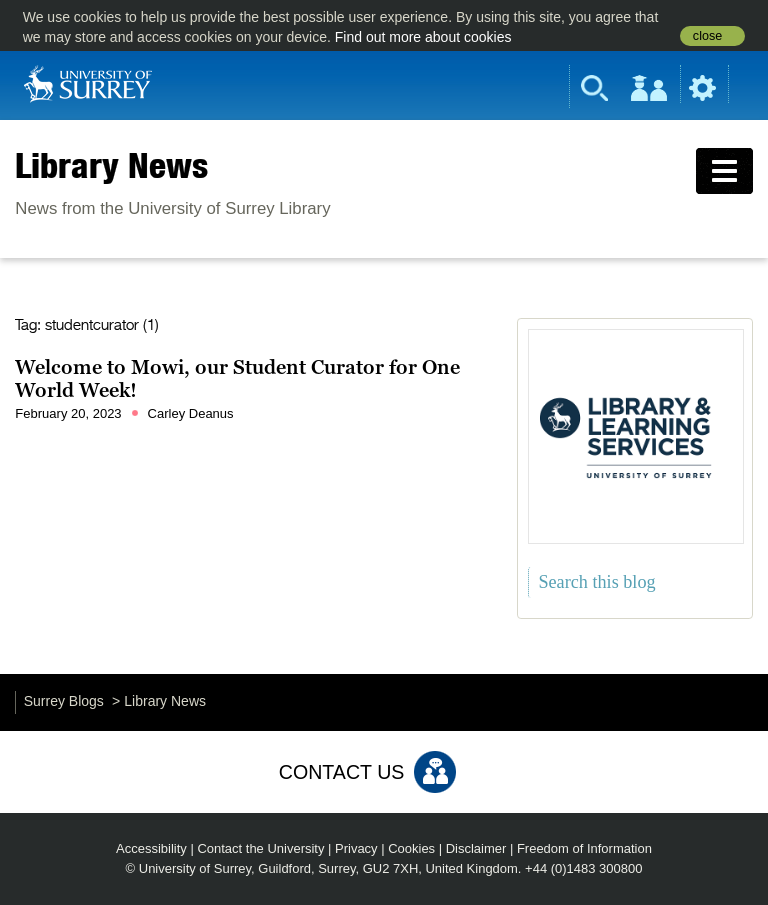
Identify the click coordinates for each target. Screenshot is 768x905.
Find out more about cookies (423, 37)
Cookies (411, 848)
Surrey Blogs (64, 701)
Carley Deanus (191, 413)
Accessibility (151, 848)
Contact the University (260, 848)
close (707, 36)
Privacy (356, 848)
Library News (111, 165)
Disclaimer (476, 848)
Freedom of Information (584, 848)
